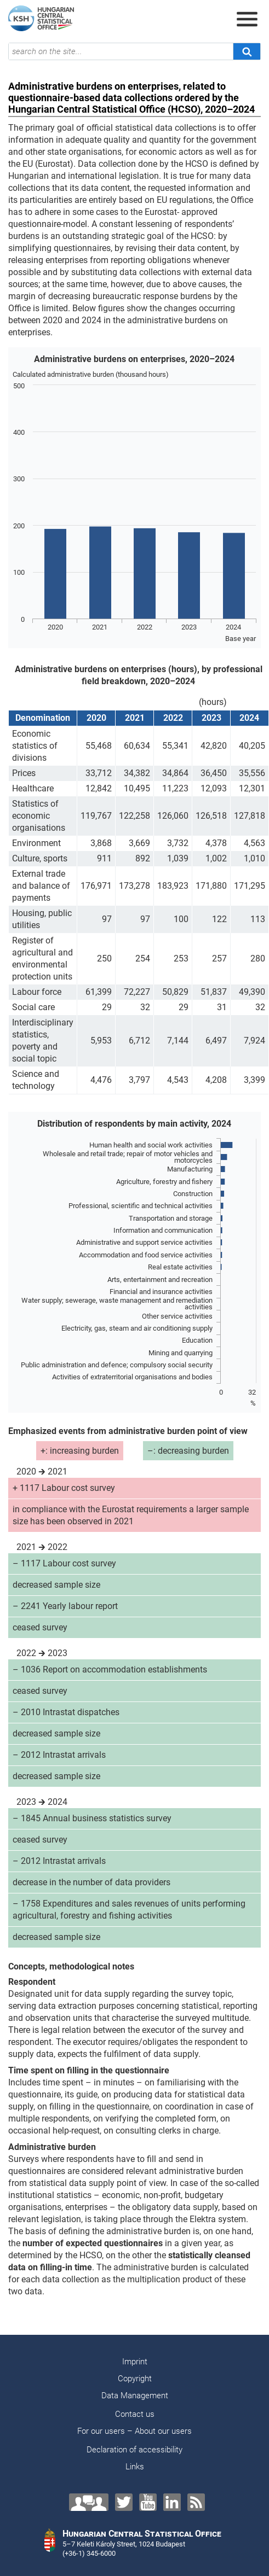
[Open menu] (247, 19)
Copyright (135, 2378)
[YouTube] (148, 2502)
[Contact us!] (88, 2502)
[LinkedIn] (172, 2502)
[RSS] (196, 2502)
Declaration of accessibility (134, 2450)
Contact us (134, 2414)
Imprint (134, 2362)
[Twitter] (124, 2502)
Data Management (134, 2395)
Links (134, 2467)
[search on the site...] (121, 51)
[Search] (246, 51)
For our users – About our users (134, 2431)
